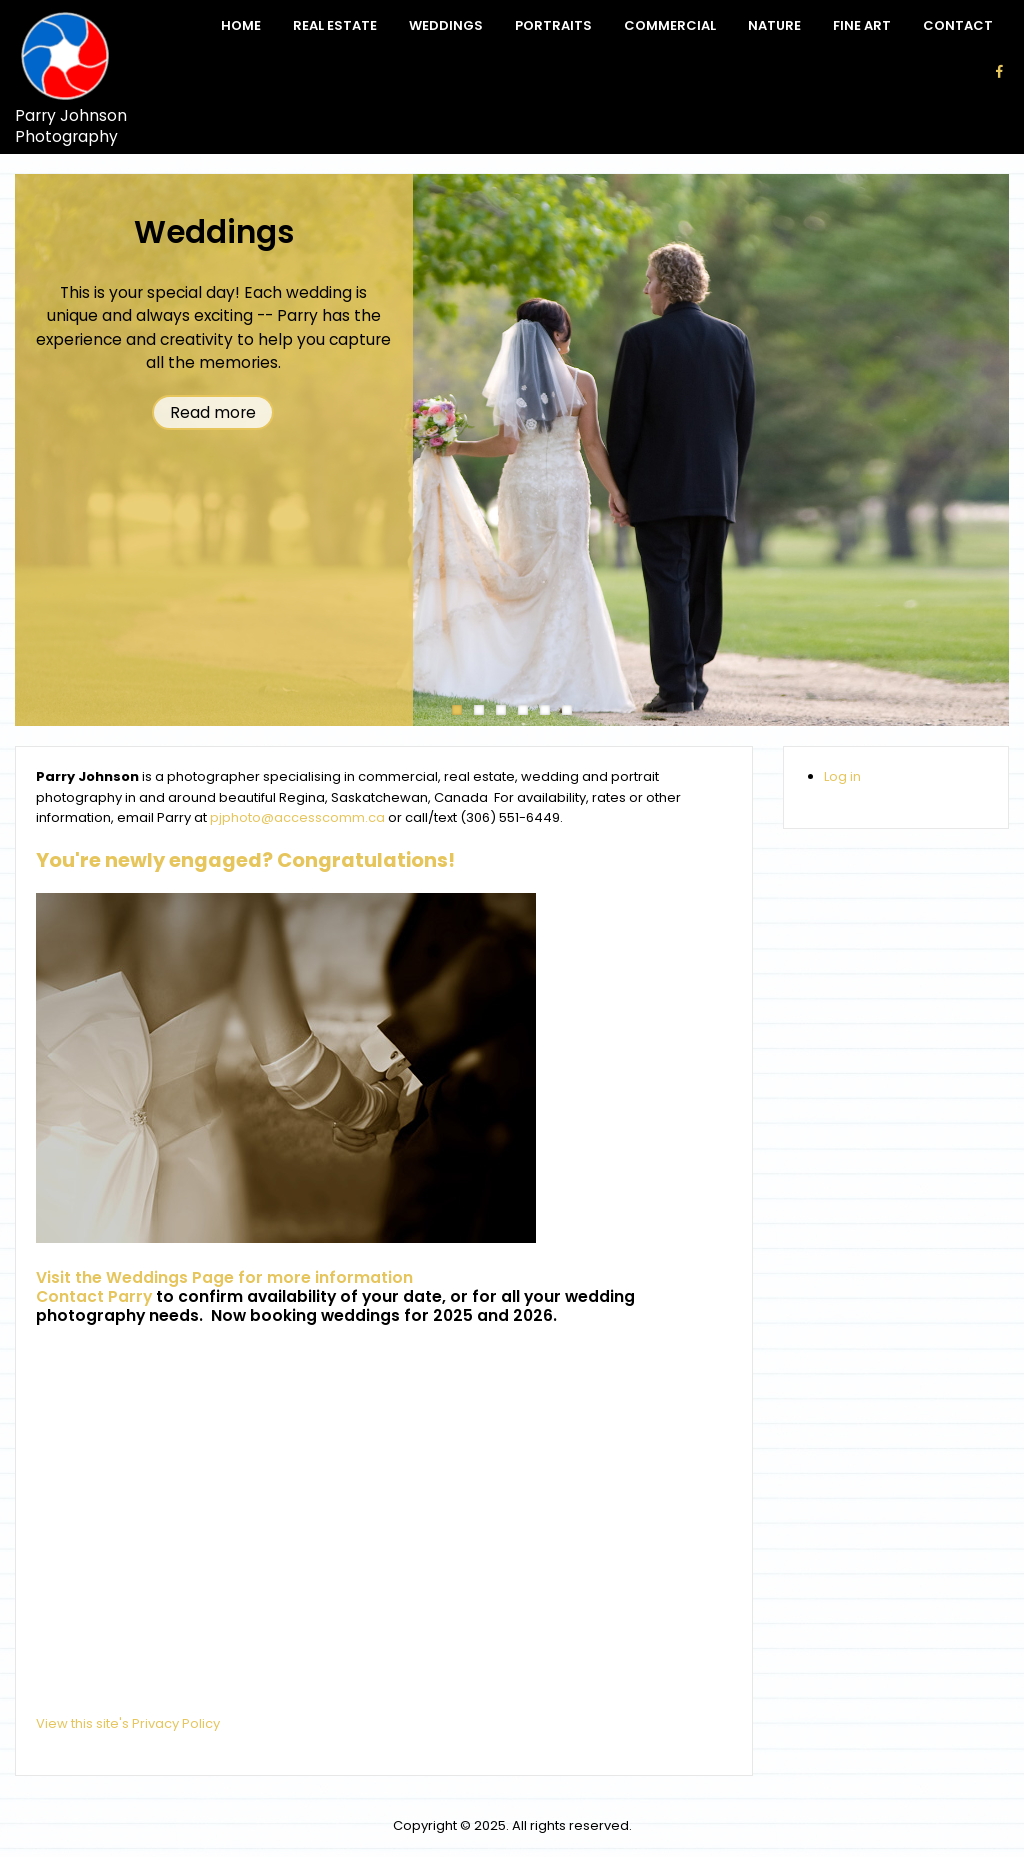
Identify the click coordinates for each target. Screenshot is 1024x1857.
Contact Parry (94, 1296)
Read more (213, 412)
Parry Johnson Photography (71, 126)
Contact (958, 25)
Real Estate (335, 25)
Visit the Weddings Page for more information (224, 1277)
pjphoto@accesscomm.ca (297, 817)
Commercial (670, 25)
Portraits (553, 25)
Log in (842, 776)
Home (241, 25)
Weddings (446, 25)
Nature (774, 25)
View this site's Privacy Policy (128, 1723)
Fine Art (862, 25)
